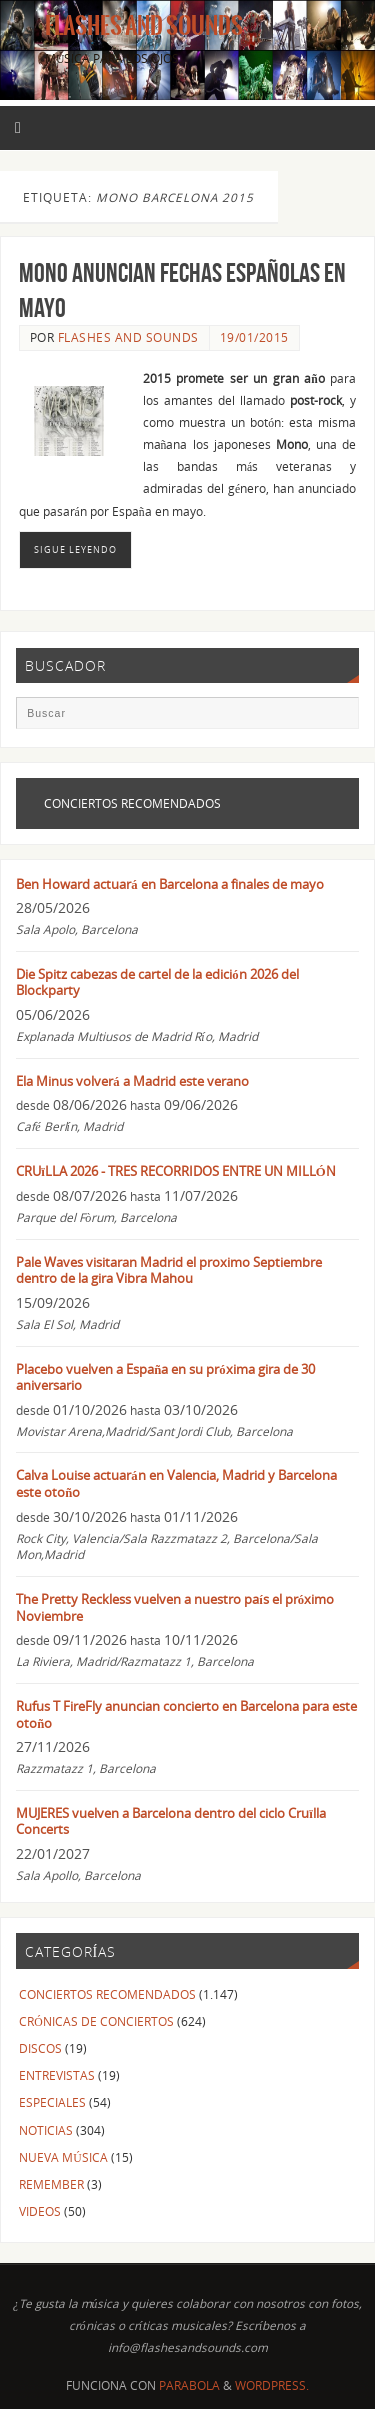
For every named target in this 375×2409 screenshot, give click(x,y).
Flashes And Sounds (144, 26)
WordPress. (272, 2385)
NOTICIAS (46, 2130)
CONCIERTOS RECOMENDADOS (107, 1994)
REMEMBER (51, 2184)
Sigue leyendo (75, 549)
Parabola (189, 2385)
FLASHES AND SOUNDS (128, 337)
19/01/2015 (254, 337)
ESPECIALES (52, 2102)
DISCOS (40, 2048)
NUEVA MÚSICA (63, 2157)
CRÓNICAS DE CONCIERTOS (96, 2021)
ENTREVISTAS (57, 2075)
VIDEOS (40, 2211)
